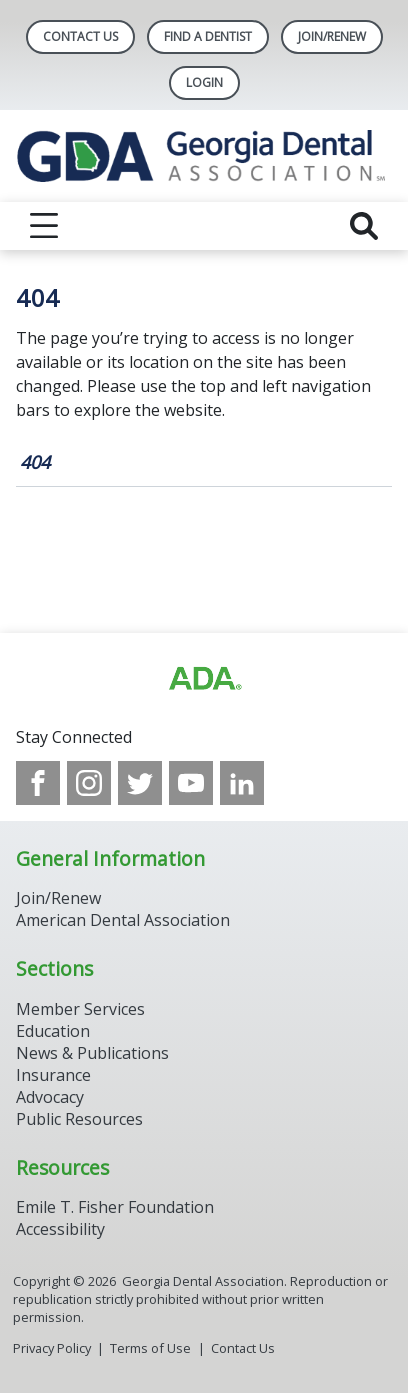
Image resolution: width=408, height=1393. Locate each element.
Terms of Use (150, 1348)
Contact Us (80, 36)
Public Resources (79, 1119)
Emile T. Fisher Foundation (115, 1207)
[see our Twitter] (140, 783)
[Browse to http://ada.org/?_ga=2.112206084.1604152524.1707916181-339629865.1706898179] (204, 679)
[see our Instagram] (89, 783)
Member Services (80, 1009)
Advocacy (50, 1097)
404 (35, 462)
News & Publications (92, 1053)
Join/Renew (332, 36)
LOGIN (204, 82)
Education (53, 1031)
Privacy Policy (52, 1348)
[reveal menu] (44, 226)
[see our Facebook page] (38, 783)
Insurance (53, 1075)
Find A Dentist (208, 36)
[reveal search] (364, 226)
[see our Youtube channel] (191, 783)
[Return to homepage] (204, 156)
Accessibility (60, 1229)
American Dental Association (123, 920)
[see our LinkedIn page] (242, 783)
